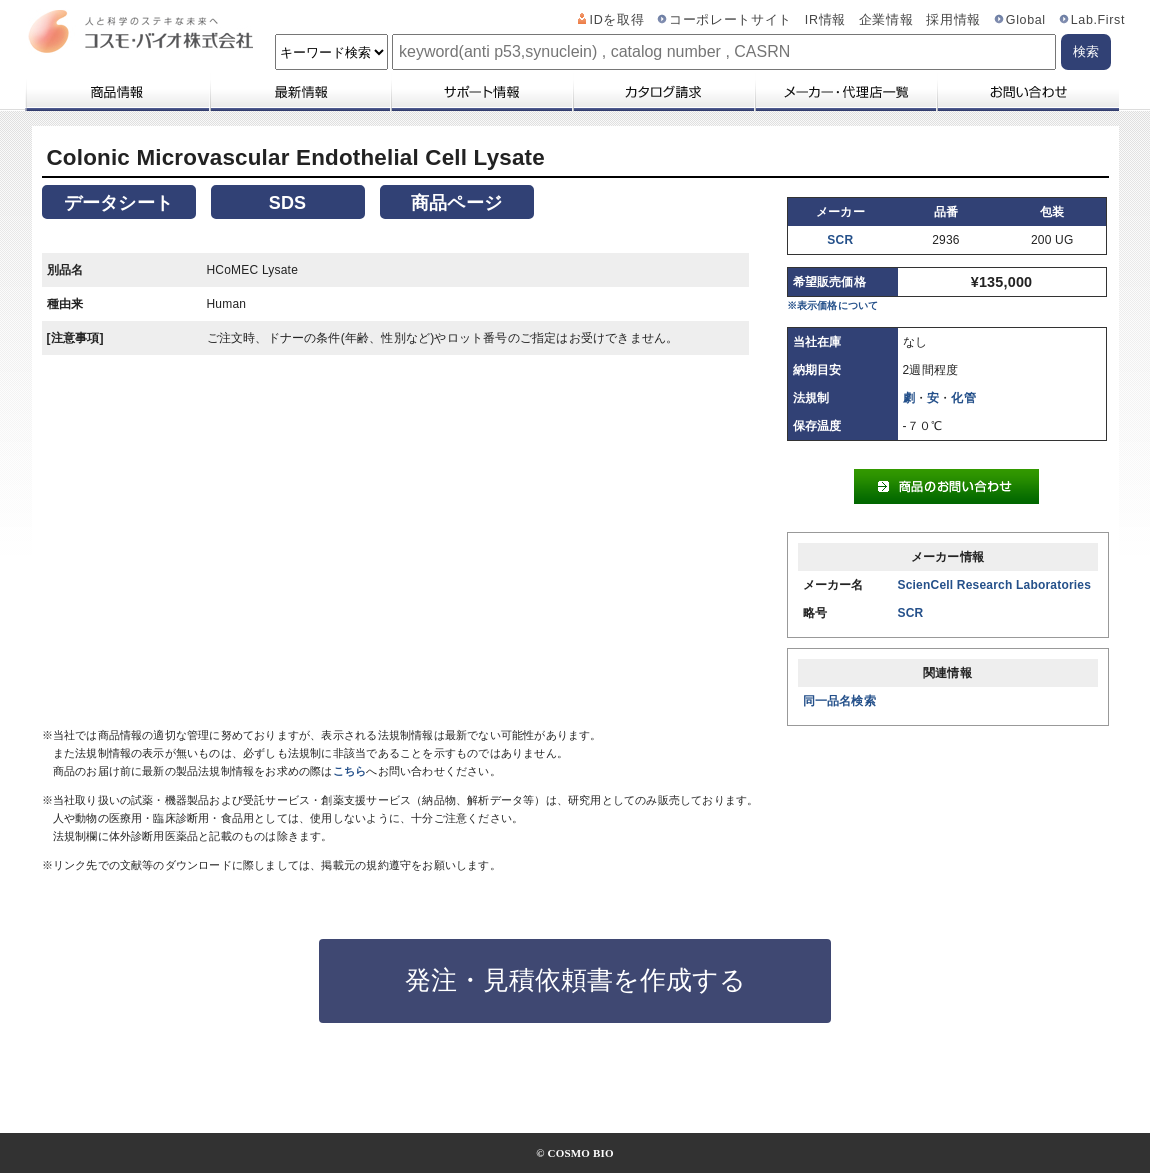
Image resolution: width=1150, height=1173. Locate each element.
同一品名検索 (839, 701)
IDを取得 (617, 20)
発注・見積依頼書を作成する (575, 980)
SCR (840, 240)
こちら (350, 771)
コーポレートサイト (730, 20)
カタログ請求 (663, 92)
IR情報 (825, 20)
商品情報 (116, 92)
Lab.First (1098, 20)
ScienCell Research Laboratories (995, 585)
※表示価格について (833, 305)
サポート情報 (481, 92)
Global (1026, 20)
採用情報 (953, 20)
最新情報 (299, 92)
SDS (288, 203)
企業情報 (886, 20)
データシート (118, 203)
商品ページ (456, 203)
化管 (963, 398)
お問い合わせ (1027, 92)
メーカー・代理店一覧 (845, 92)
